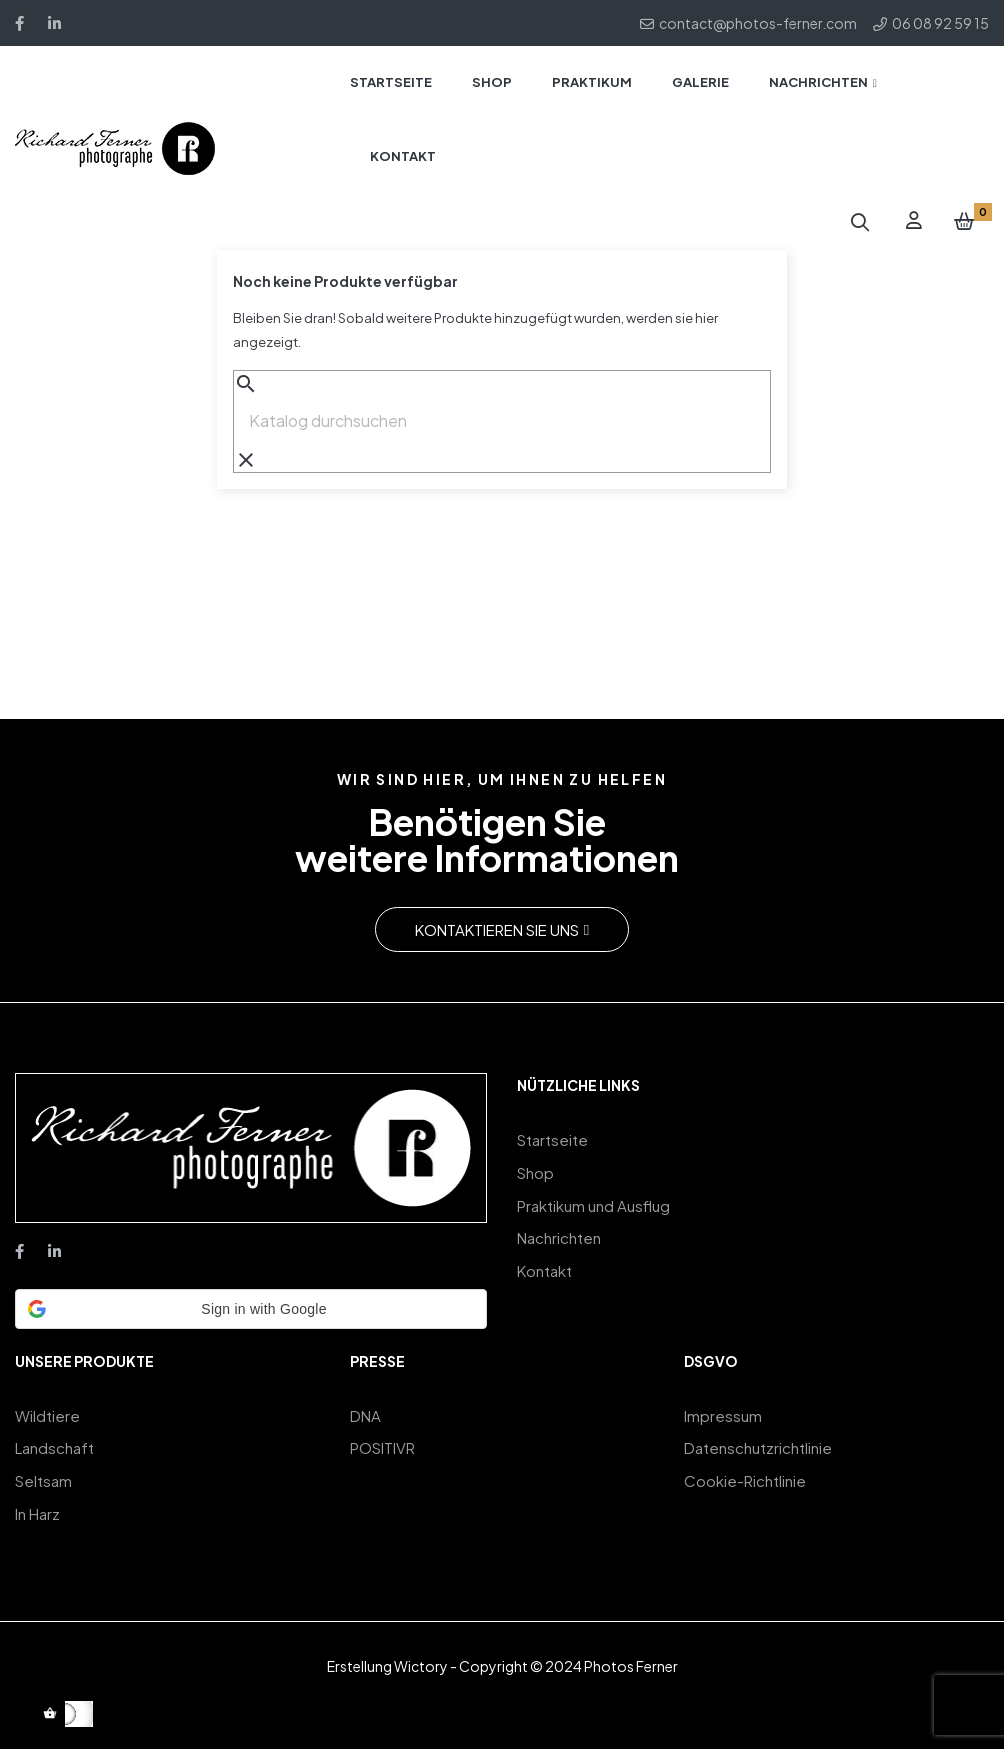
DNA (365, 1414)
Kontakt (544, 1258)
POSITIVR (382, 1444)
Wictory (421, 1655)
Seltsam (43, 1474)
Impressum (723, 1414)
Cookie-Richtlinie (745, 1474)
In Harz (37, 1504)
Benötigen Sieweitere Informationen (487, 840)
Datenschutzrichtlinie (758, 1444)
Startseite (552, 1138)
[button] (502, 929)
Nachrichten (559, 1228)
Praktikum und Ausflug (593, 1198)
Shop (535, 1168)
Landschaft (54, 1444)
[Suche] (502, 421)
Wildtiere (47, 1414)
